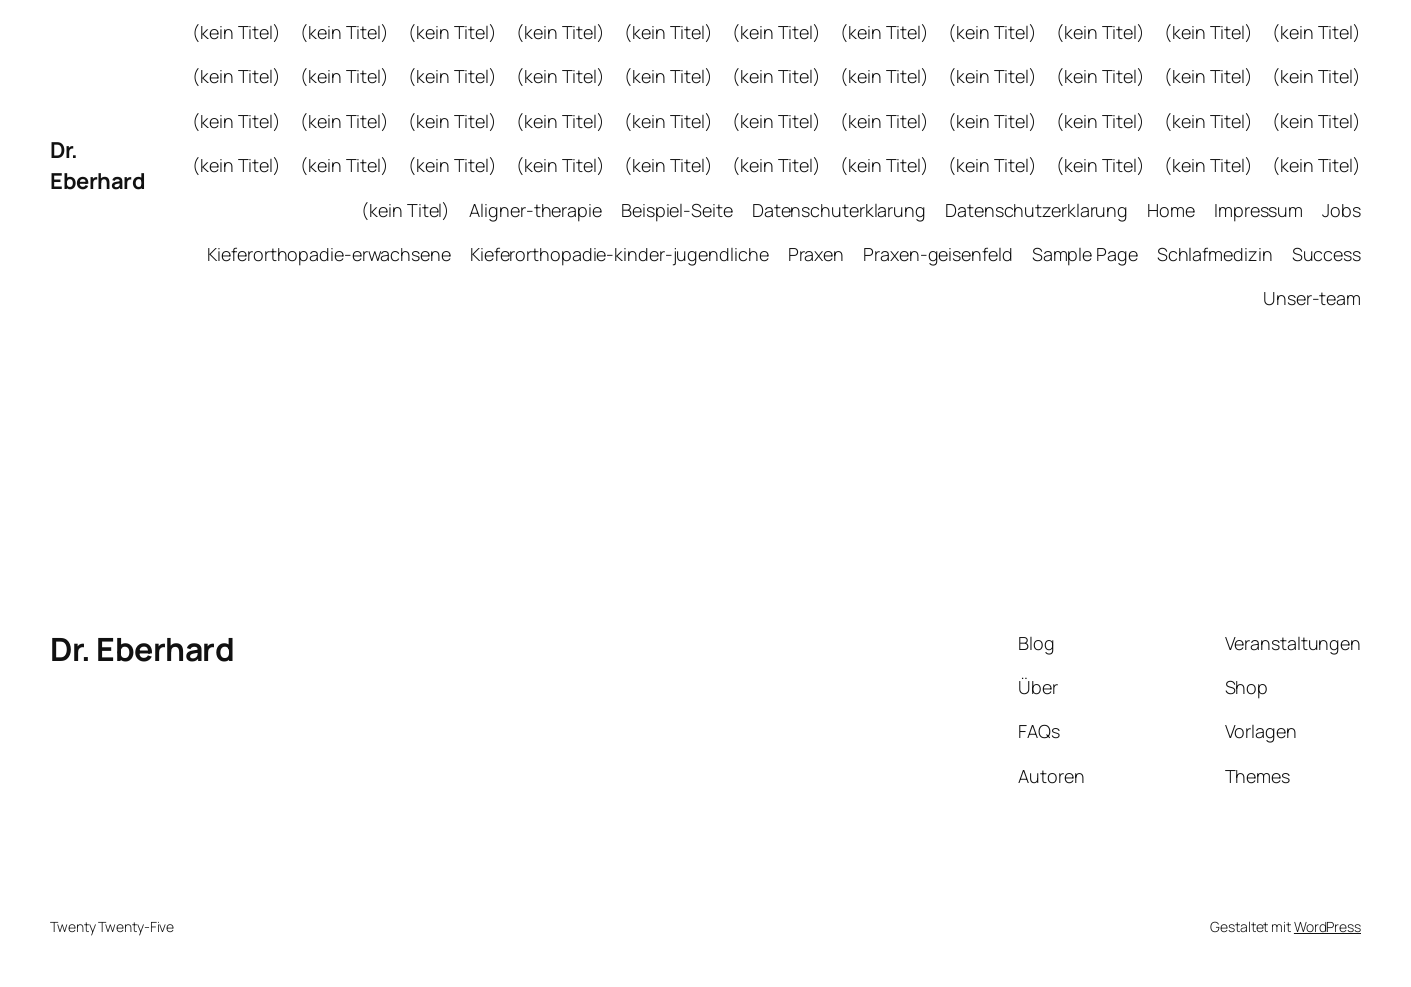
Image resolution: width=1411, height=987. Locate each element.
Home (1171, 210)
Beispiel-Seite (677, 210)
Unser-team (1312, 298)
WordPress (1327, 926)
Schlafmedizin (1215, 254)
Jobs (1341, 210)
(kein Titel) (236, 32)
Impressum (1258, 210)
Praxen (816, 254)
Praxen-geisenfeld (937, 254)
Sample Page (1085, 254)
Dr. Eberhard (97, 165)
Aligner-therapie (535, 210)
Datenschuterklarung (839, 210)
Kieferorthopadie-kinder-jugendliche (619, 254)
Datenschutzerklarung (1036, 210)
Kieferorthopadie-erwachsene (328, 254)
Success (1326, 254)
